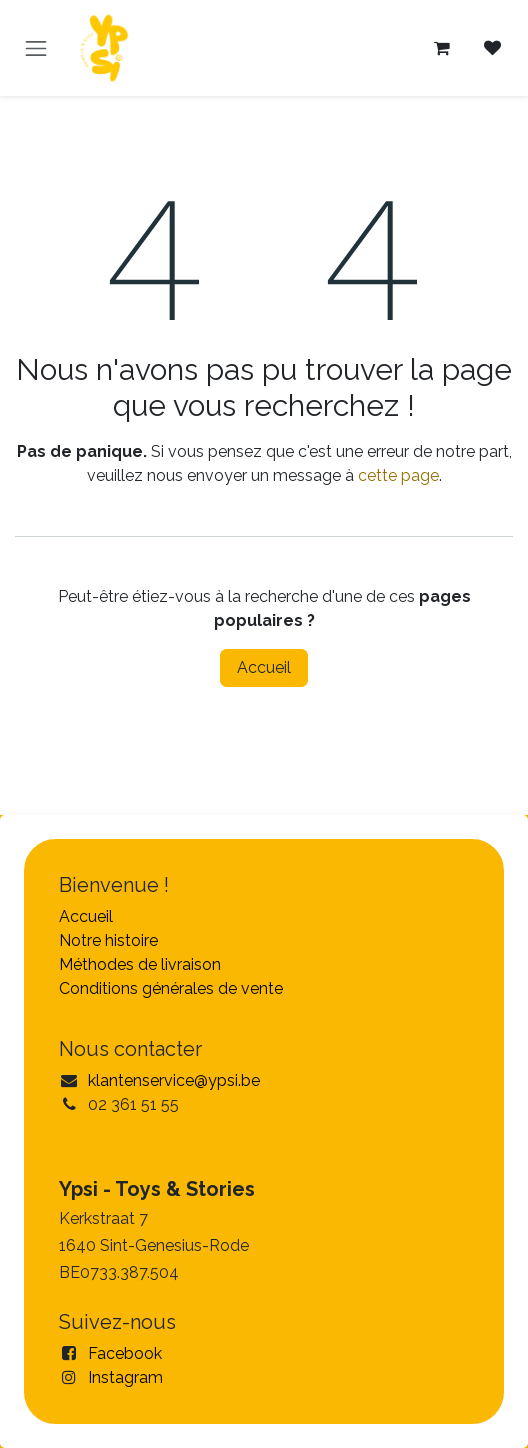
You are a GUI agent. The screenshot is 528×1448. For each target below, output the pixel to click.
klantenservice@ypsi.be (174, 1080)
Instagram (125, 1377)
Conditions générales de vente (171, 988)
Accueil (264, 667)
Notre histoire (108, 940)
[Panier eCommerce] (442, 48)
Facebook (125, 1353)
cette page (398, 475)
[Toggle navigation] (36, 48)
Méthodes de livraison (140, 964)
